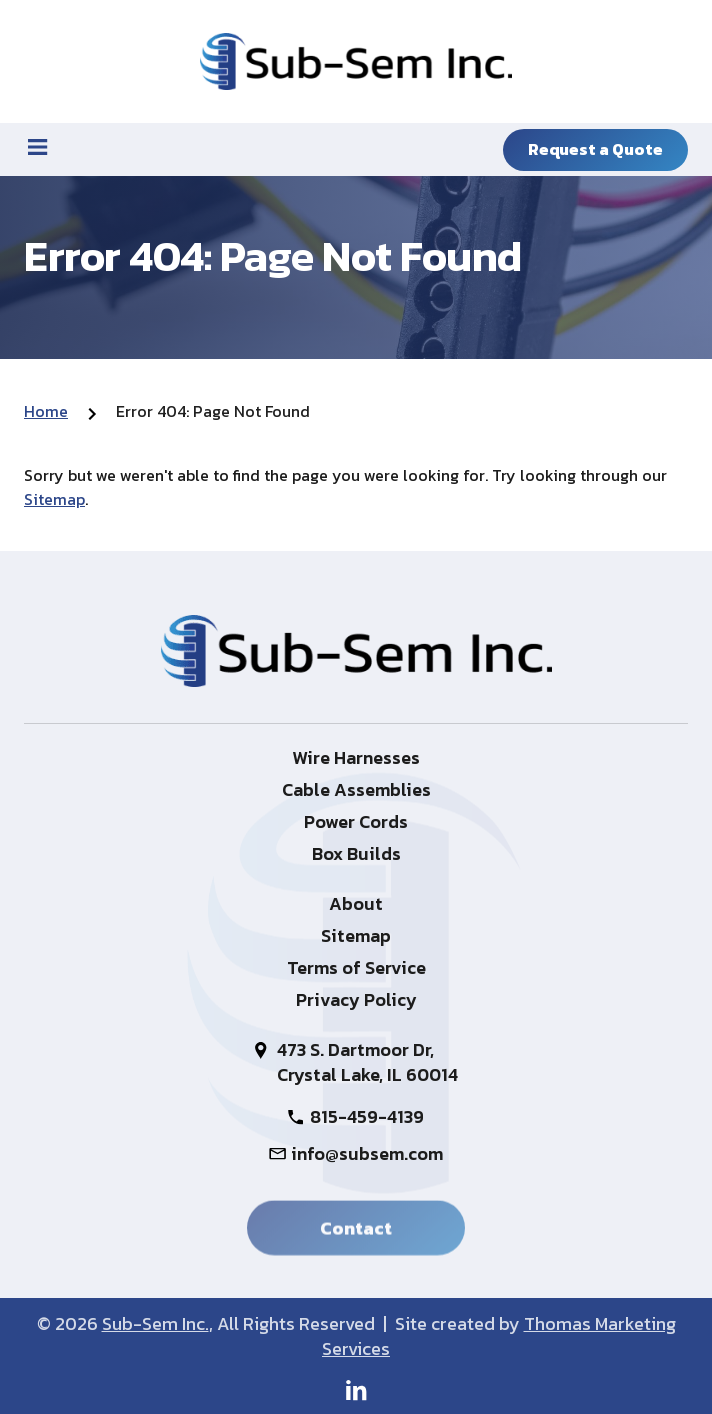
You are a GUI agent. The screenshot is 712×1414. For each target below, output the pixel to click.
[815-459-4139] (198, 147)
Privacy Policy (356, 999)
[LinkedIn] (356, 1389)
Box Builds (356, 853)
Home (46, 411)
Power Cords (356, 821)
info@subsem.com (367, 1153)
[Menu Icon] (38, 147)
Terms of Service (356, 967)
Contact (356, 1231)
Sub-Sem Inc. (155, 1323)
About (356, 903)
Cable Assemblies (356, 789)
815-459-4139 (367, 1116)
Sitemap (54, 499)
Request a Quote (595, 149)
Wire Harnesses (356, 757)
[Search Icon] (357, 147)
